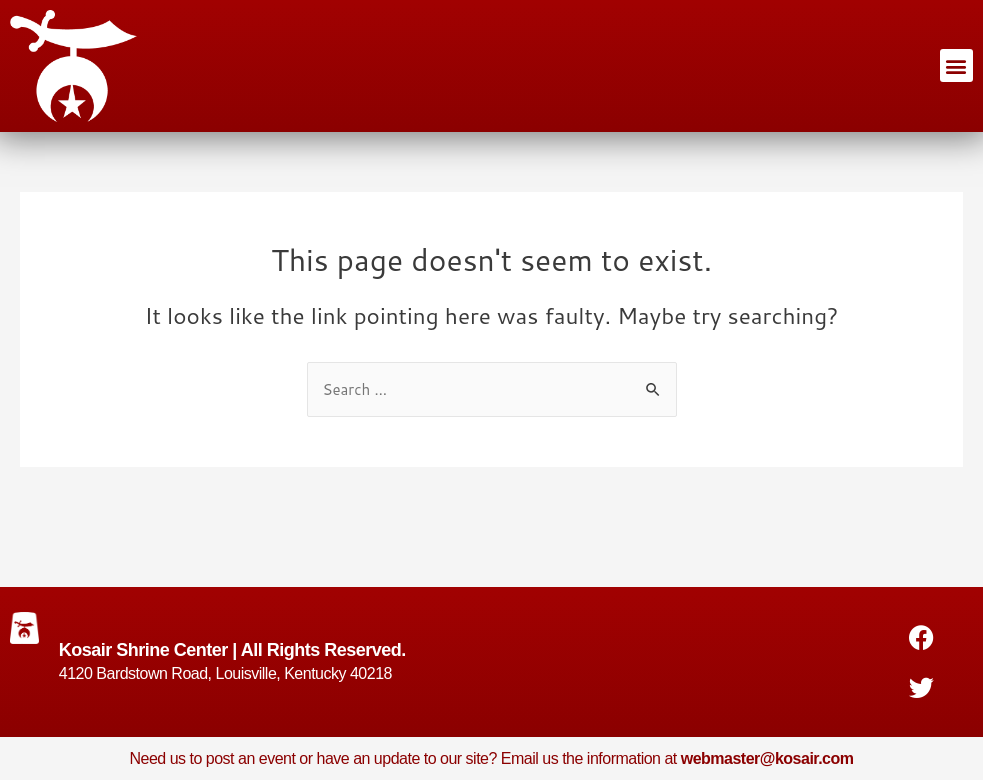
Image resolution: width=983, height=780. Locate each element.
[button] (956, 65)
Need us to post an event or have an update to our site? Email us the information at (491, 758)
